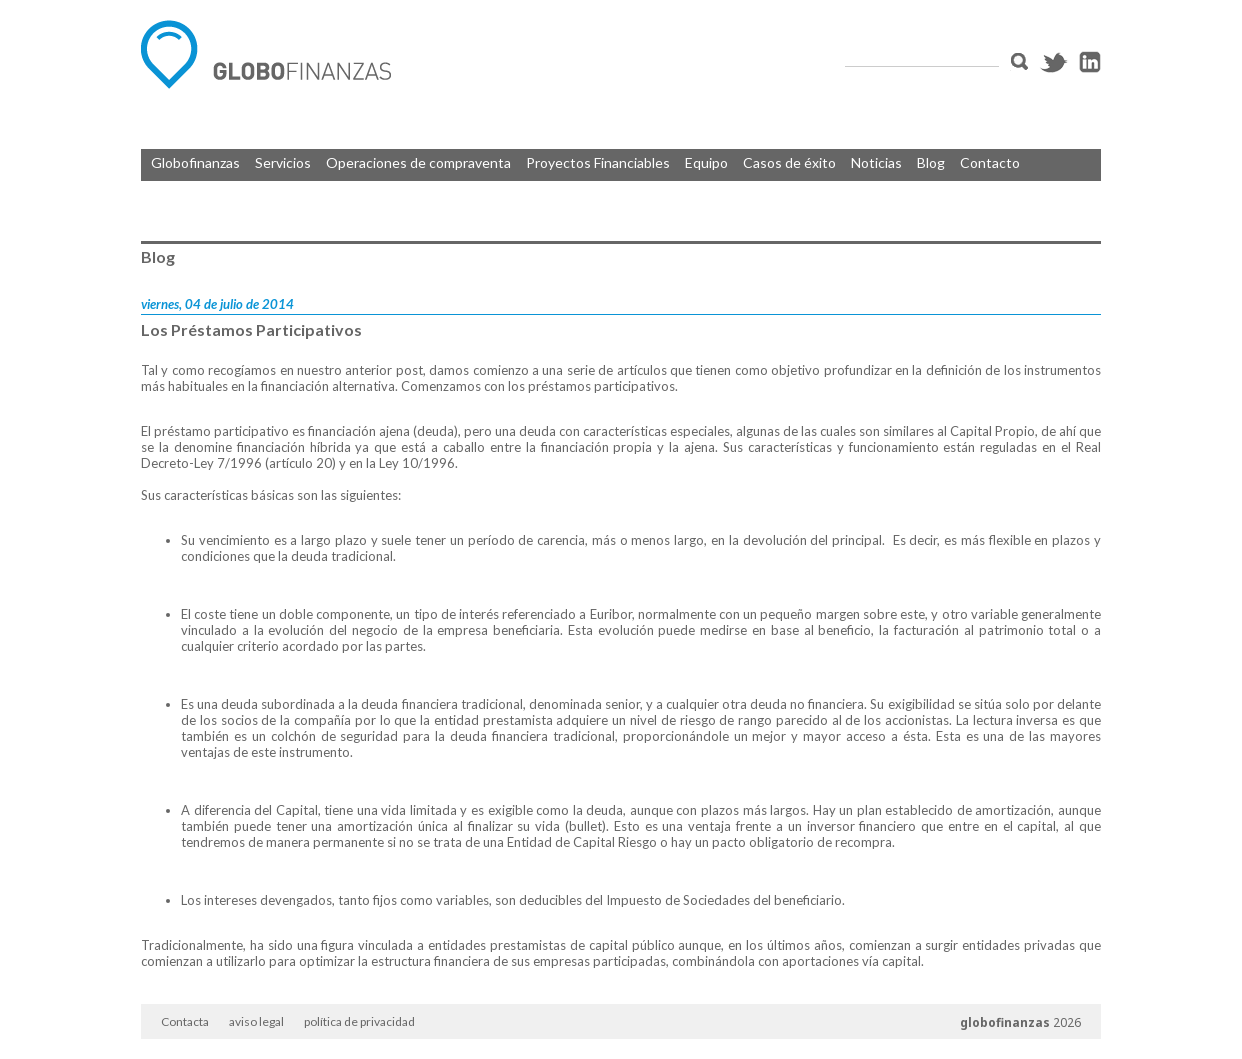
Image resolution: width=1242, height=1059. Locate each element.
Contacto (990, 162)
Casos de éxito (789, 162)
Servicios (283, 162)
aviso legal (256, 1021)
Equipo (706, 162)
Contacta (185, 1021)
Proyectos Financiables (598, 162)
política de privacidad (359, 1021)
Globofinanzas (195, 162)
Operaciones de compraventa (418, 162)
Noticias (876, 162)
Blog (931, 162)
